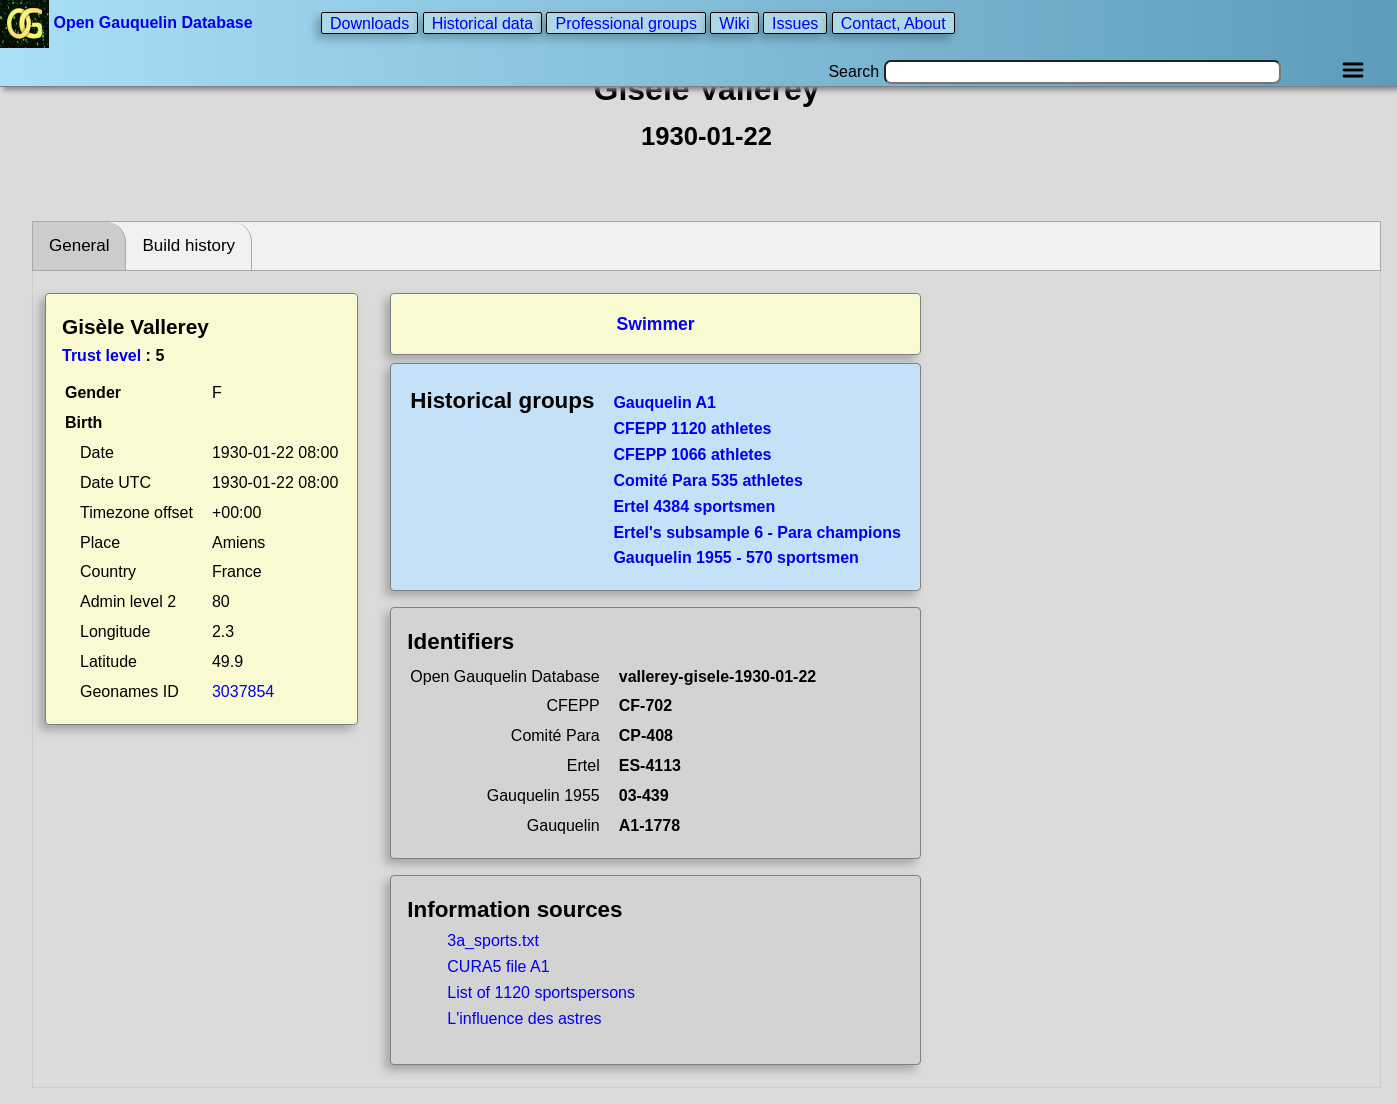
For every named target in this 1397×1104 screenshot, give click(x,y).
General (79, 245)
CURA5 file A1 (498, 966)
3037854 (243, 691)
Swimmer (655, 324)
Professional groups (625, 22)
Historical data (482, 22)
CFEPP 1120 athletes (692, 428)
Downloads (369, 22)
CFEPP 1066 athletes (692, 454)
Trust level (101, 355)
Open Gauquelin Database (128, 22)
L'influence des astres (524, 1018)
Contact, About (893, 22)
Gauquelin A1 (664, 402)
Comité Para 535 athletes (707, 480)
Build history (188, 245)
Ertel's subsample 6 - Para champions (756, 532)
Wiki (734, 22)
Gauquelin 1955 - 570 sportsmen (735, 557)
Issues (795, 22)
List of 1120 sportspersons (541, 992)
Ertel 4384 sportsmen (694, 506)
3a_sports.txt (493, 940)
